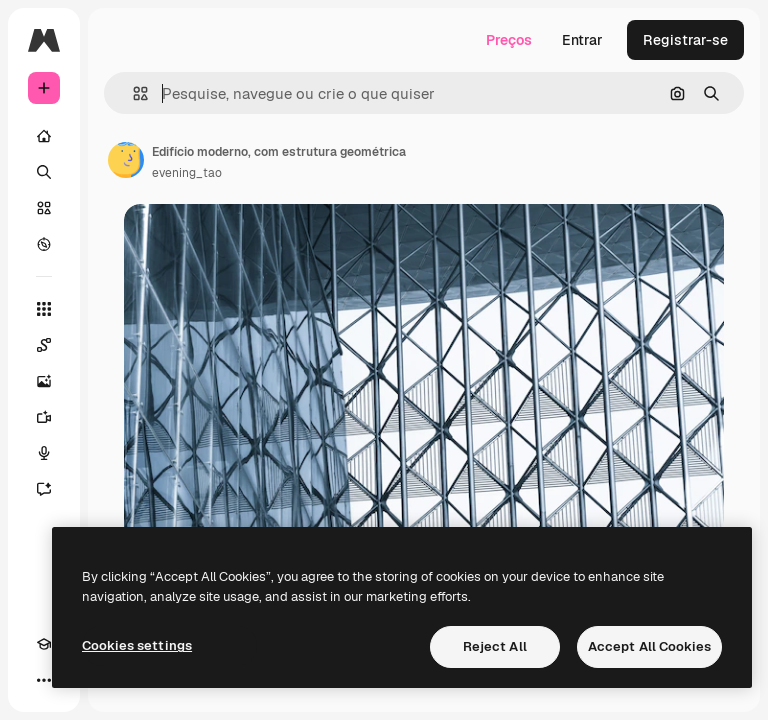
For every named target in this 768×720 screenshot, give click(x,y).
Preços (509, 40)
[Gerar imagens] (44, 381)
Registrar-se (685, 40)
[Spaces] (44, 345)
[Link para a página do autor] (126, 160)
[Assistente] (44, 489)
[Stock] (44, 208)
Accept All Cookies (649, 646)
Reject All (495, 646)
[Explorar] (44, 244)
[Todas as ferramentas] (44, 309)
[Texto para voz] (44, 453)
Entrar (582, 40)
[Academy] (44, 644)
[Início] (44, 136)
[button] (132, 93)
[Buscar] (44, 172)
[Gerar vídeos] (44, 417)
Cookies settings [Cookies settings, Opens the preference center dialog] (137, 645)
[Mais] (44, 680)
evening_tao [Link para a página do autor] (187, 173)
